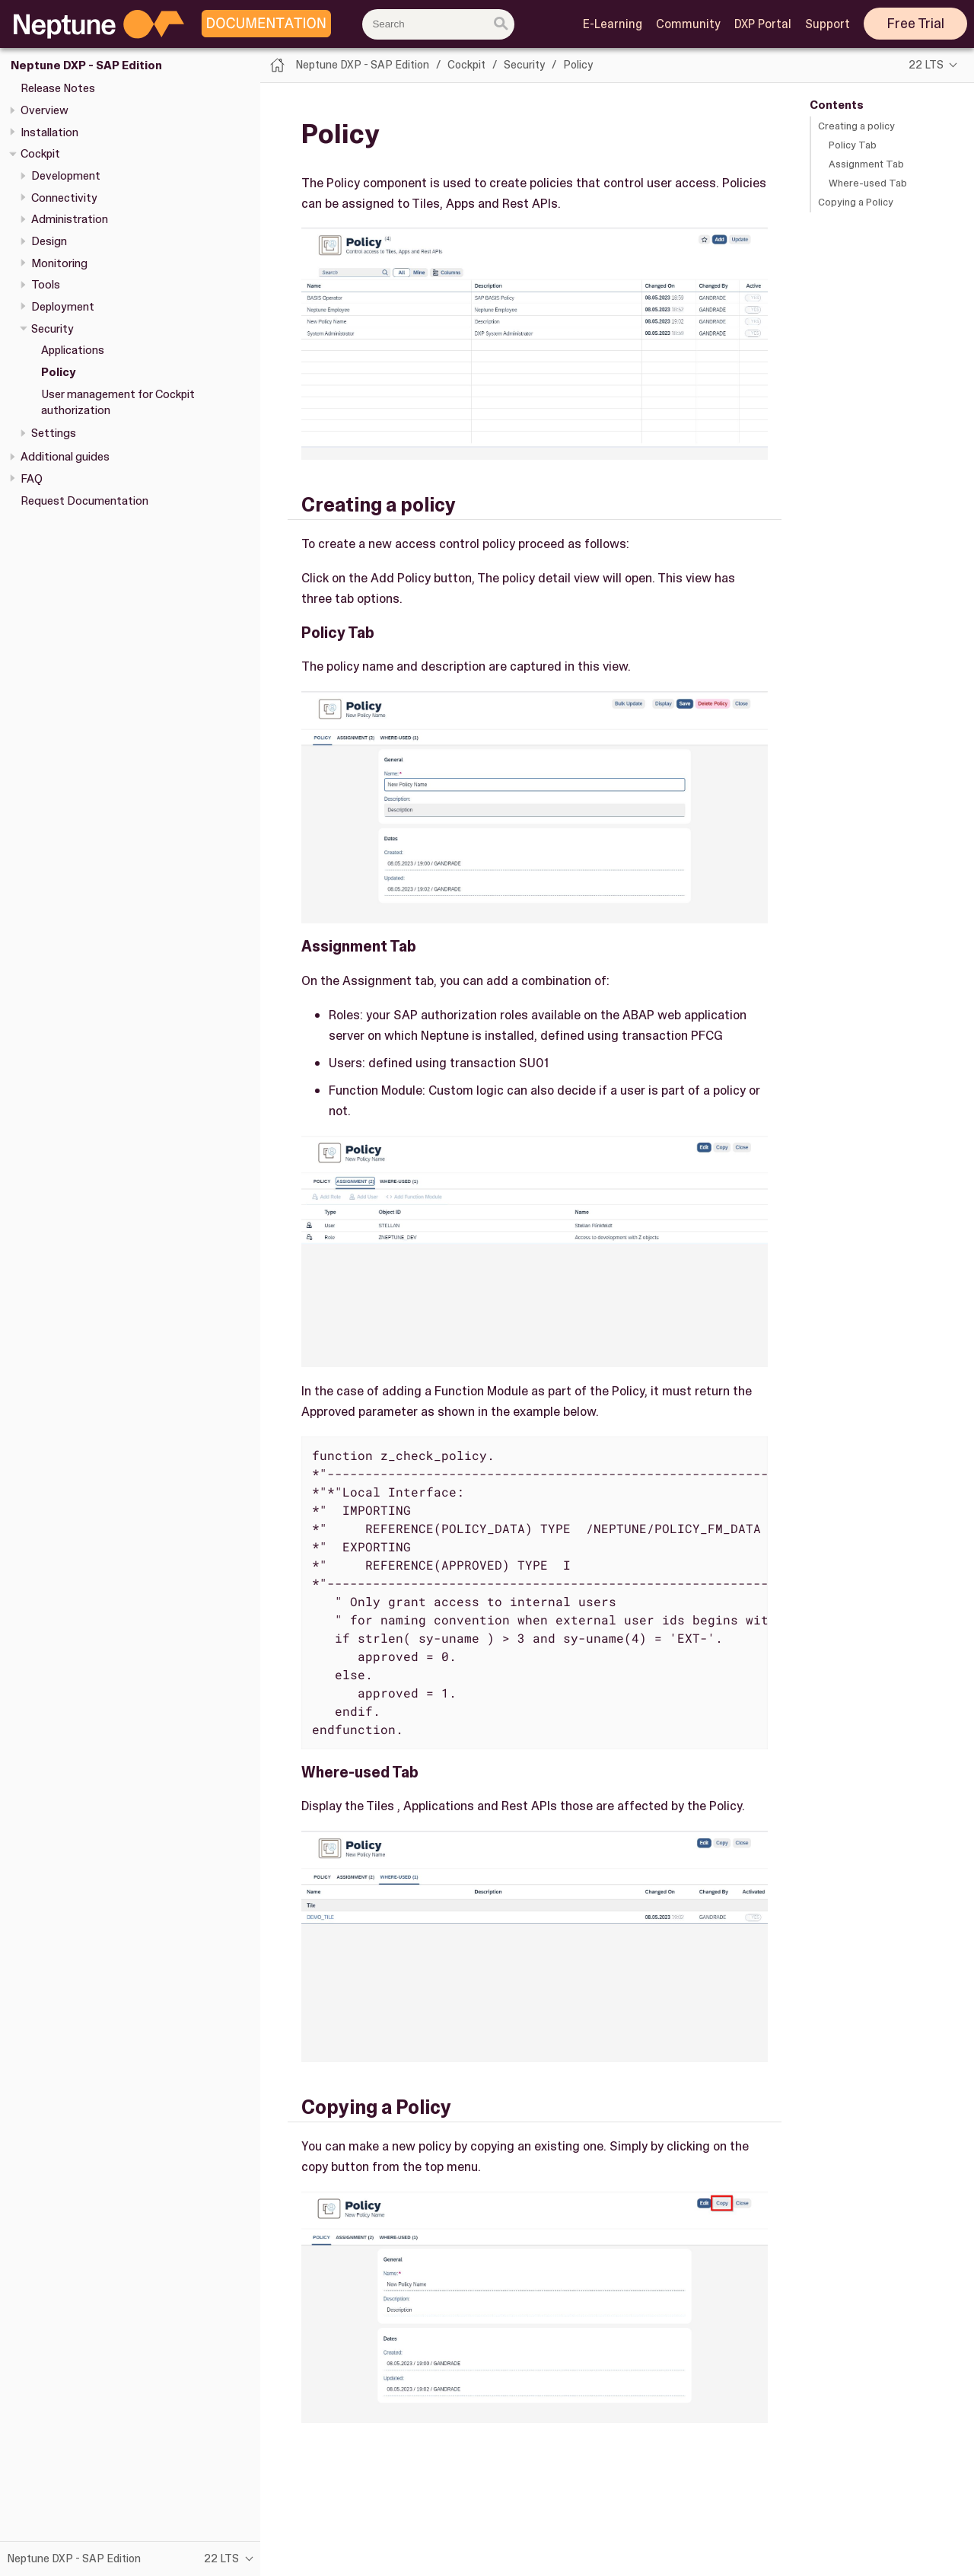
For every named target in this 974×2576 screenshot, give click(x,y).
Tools (45, 284)
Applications (72, 350)
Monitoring (59, 263)
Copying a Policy (855, 202)
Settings (53, 433)
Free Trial (915, 23)
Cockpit (40, 153)
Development (65, 175)
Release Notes (58, 88)
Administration (69, 219)
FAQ (32, 478)
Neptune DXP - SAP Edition (86, 65)
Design (49, 241)
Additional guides (65, 456)
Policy (58, 372)
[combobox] (438, 24)
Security (52, 328)
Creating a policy (856, 126)
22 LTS (926, 64)
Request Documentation (84, 501)
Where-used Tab (868, 183)
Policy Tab (853, 145)
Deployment (62, 306)
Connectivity (64, 198)
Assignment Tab (866, 164)
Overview (44, 110)
